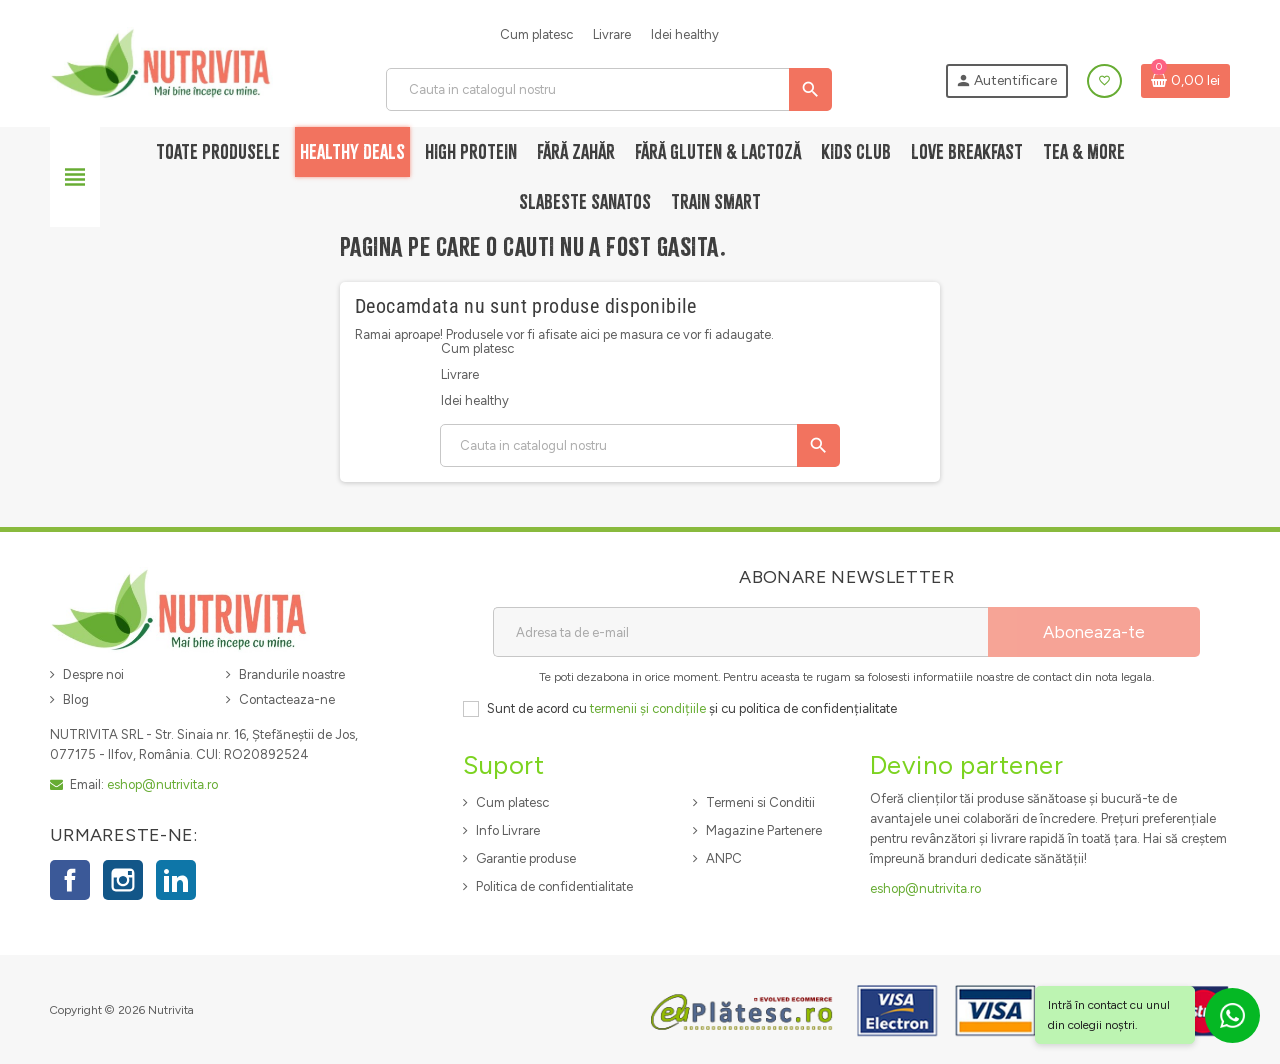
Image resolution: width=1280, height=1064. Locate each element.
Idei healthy (685, 34)
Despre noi (93, 674)
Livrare (612, 34)
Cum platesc (536, 34)
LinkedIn (176, 880)
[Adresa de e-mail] (740, 632)
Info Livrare (508, 830)
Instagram (123, 880)
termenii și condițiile (648, 708)
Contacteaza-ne (287, 699)
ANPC (724, 858)
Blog (76, 699)
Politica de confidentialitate (554, 886)
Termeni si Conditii (760, 802)
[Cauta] (608, 89)
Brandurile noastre (292, 674)
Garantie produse (526, 858)
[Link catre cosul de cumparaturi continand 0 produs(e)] (1185, 81)
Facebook (70, 880)
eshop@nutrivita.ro (162, 784)
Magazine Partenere (764, 830)
